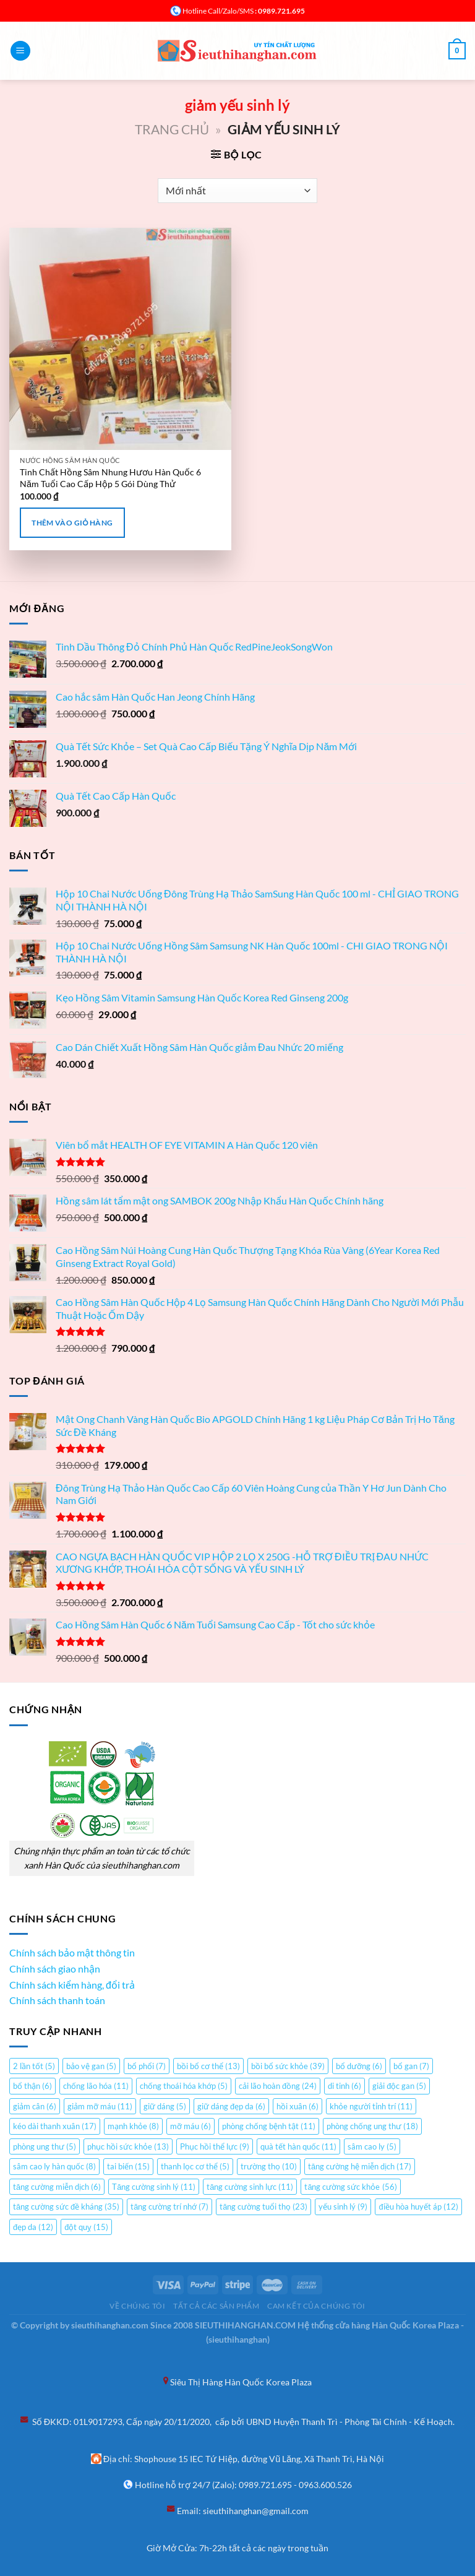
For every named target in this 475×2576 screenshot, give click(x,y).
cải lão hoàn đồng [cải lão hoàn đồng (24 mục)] (278, 2086)
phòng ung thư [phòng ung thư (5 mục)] (44, 2146)
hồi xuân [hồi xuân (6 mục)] (297, 2106)
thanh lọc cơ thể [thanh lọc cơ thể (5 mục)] (195, 2166)
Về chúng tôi (137, 2305)
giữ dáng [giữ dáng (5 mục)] (164, 2106)
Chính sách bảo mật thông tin (72, 1952)
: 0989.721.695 (279, 10)
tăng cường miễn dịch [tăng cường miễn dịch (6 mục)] (57, 2187)
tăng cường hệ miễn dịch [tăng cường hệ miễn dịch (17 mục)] (359, 2166)
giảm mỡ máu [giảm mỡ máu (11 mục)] (99, 2106)
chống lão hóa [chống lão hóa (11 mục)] (96, 2086)
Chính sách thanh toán (57, 2000)
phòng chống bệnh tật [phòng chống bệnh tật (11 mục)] (268, 2126)
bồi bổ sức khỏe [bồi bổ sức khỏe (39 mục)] (288, 2066)
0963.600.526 (325, 2484)
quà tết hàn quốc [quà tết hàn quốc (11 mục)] (298, 2146)
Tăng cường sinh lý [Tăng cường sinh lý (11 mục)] (153, 2187)
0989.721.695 (265, 2484)
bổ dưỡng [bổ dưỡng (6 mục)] (359, 2066)
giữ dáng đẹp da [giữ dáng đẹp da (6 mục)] (231, 2106)
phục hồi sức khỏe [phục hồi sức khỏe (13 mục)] (128, 2146)
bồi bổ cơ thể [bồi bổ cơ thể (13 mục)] (208, 2066)
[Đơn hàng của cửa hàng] (237, 190)
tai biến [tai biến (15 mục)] (128, 2166)
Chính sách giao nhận (54, 1968)
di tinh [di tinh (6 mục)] (344, 2086)
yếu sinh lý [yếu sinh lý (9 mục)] (343, 2206)
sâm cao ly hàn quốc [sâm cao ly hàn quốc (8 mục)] (54, 2166)
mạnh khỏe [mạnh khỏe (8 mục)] (133, 2126)
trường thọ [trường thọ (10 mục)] (269, 2166)
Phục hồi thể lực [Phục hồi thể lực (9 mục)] (214, 2146)
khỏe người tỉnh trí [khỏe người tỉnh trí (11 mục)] (371, 2106)
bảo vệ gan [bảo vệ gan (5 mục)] (91, 2066)
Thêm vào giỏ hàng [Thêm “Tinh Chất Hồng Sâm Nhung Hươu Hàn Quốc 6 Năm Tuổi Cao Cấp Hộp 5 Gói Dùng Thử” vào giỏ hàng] (72, 523)
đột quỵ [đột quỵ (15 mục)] (86, 2227)
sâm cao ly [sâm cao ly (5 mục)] (372, 2146)
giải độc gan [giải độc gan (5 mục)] (399, 2086)
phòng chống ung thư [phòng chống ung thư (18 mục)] (372, 2126)
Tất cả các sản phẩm (216, 2305)
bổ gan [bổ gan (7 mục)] (411, 2066)
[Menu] (20, 51)
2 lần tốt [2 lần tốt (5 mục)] (34, 2066)
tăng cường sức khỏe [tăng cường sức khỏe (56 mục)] (350, 2187)
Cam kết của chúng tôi (316, 2305)
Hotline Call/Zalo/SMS (218, 10)
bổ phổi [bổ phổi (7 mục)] (146, 2066)
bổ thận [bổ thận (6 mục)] (32, 2086)
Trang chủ (172, 129)
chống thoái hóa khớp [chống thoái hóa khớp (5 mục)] (184, 2086)
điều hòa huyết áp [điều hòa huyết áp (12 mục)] (418, 2206)
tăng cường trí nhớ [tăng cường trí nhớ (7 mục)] (169, 2206)
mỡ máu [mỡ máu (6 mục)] (190, 2126)
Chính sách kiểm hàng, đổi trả (72, 1984)
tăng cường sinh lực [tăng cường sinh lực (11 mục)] (250, 2187)
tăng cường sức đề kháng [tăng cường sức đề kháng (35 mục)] (66, 2206)
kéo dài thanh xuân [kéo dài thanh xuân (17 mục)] (54, 2126)
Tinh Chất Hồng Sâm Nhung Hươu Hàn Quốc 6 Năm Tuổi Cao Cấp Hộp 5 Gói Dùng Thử (110, 478)
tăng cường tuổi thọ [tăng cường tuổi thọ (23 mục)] (263, 2206)
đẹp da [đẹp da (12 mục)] (33, 2227)
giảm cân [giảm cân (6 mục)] (34, 2106)
